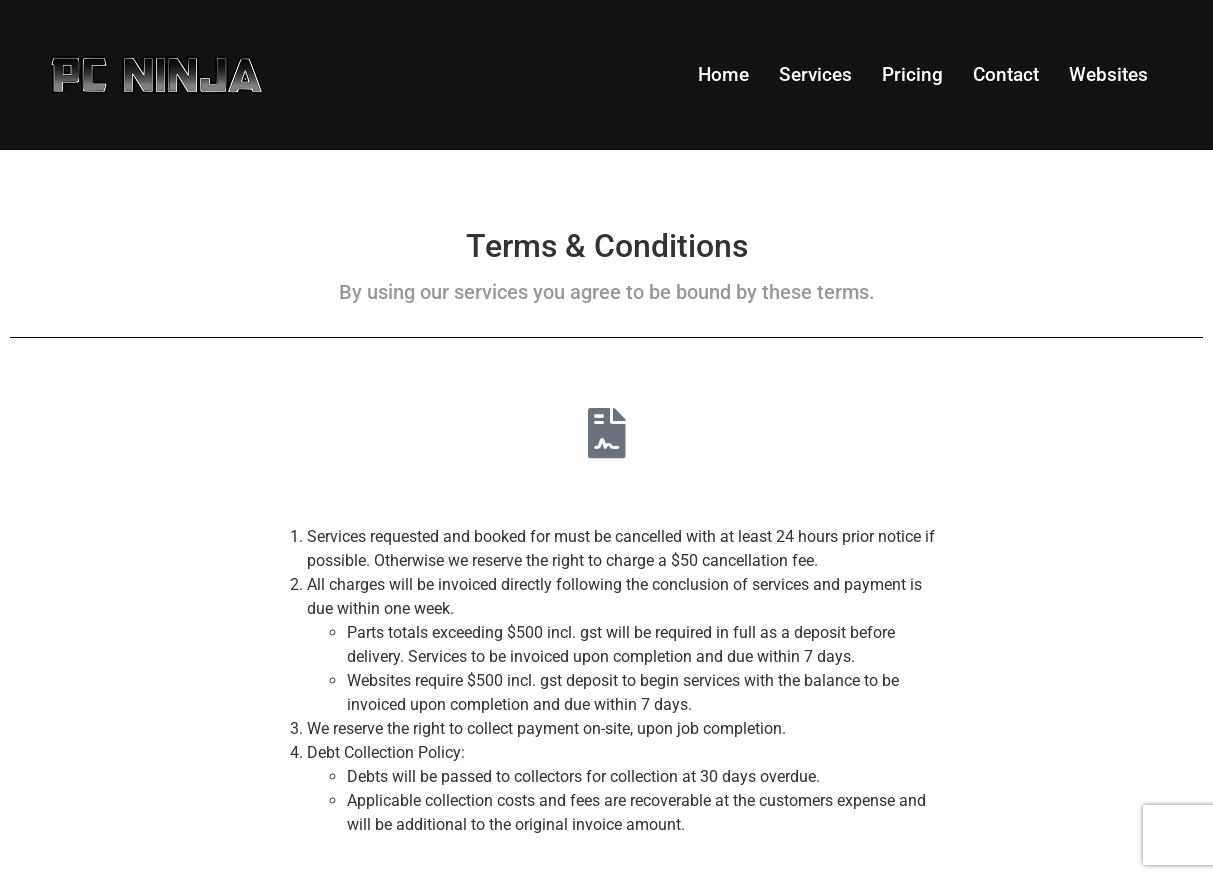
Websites (1108, 74)
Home (723, 74)
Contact (1006, 74)
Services (815, 74)
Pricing (912, 74)
